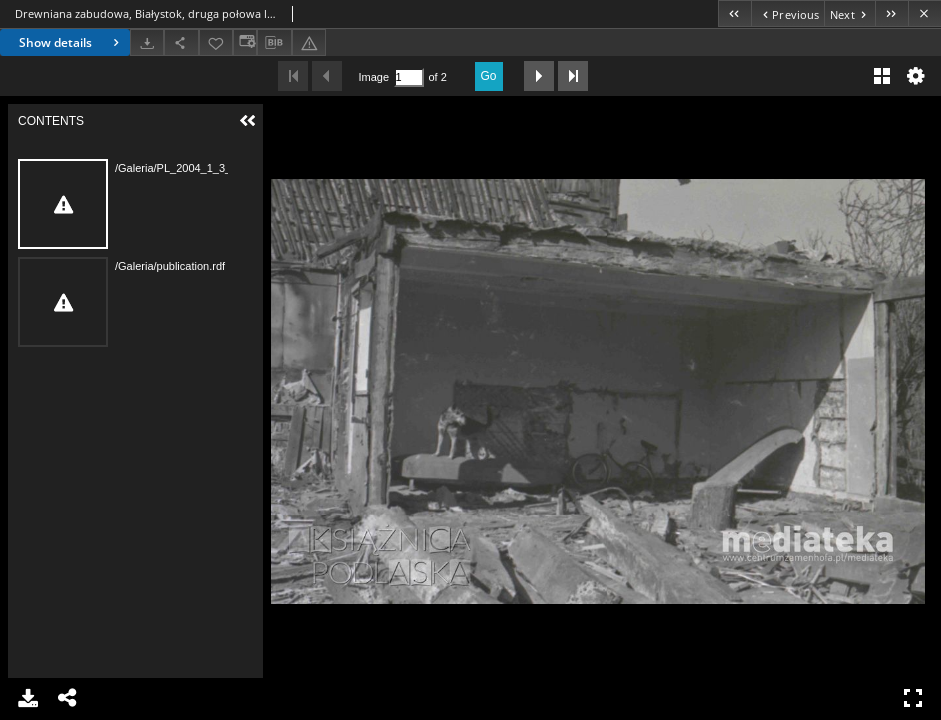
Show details (71, 42)
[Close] (924, 13)
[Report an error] (309, 42)
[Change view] (245, 42)
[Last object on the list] (891, 13)
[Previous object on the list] (787, 13)
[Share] (181, 42)
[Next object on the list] (849, 13)
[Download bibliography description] (274, 43)
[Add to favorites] (216, 42)
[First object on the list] (734, 13)
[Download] (147, 42)
